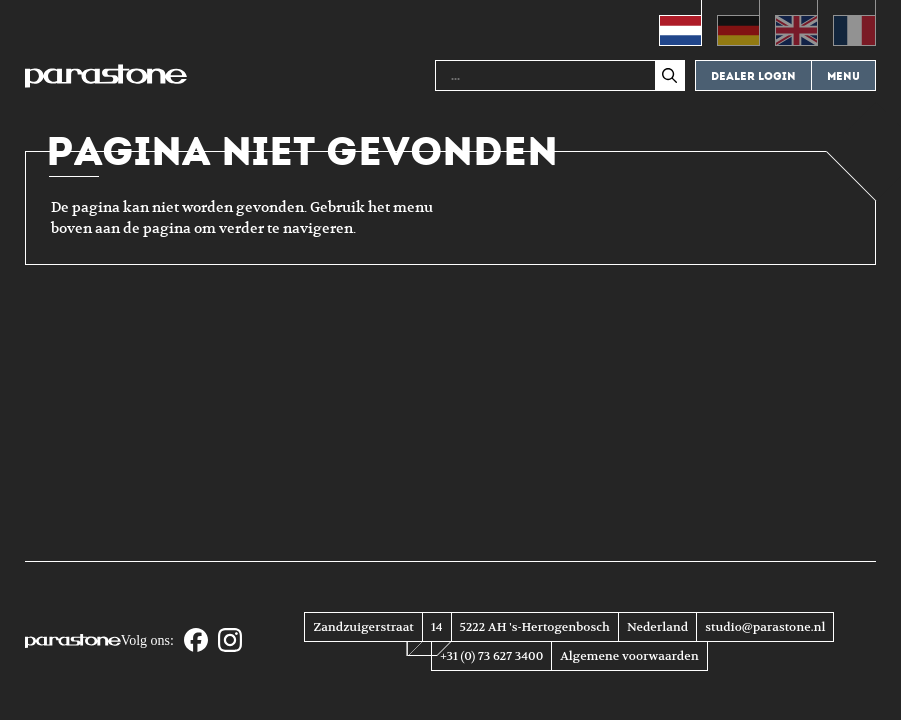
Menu (843, 76)
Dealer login (753, 76)
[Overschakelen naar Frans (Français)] (854, 23)
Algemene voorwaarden (629, 656)
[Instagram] (230, 641)
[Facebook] (196, 641)
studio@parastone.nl (765, 627)
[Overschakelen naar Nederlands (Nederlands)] (680, 23)
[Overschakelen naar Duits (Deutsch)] (738, 23)
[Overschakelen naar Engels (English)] (796, 23)
